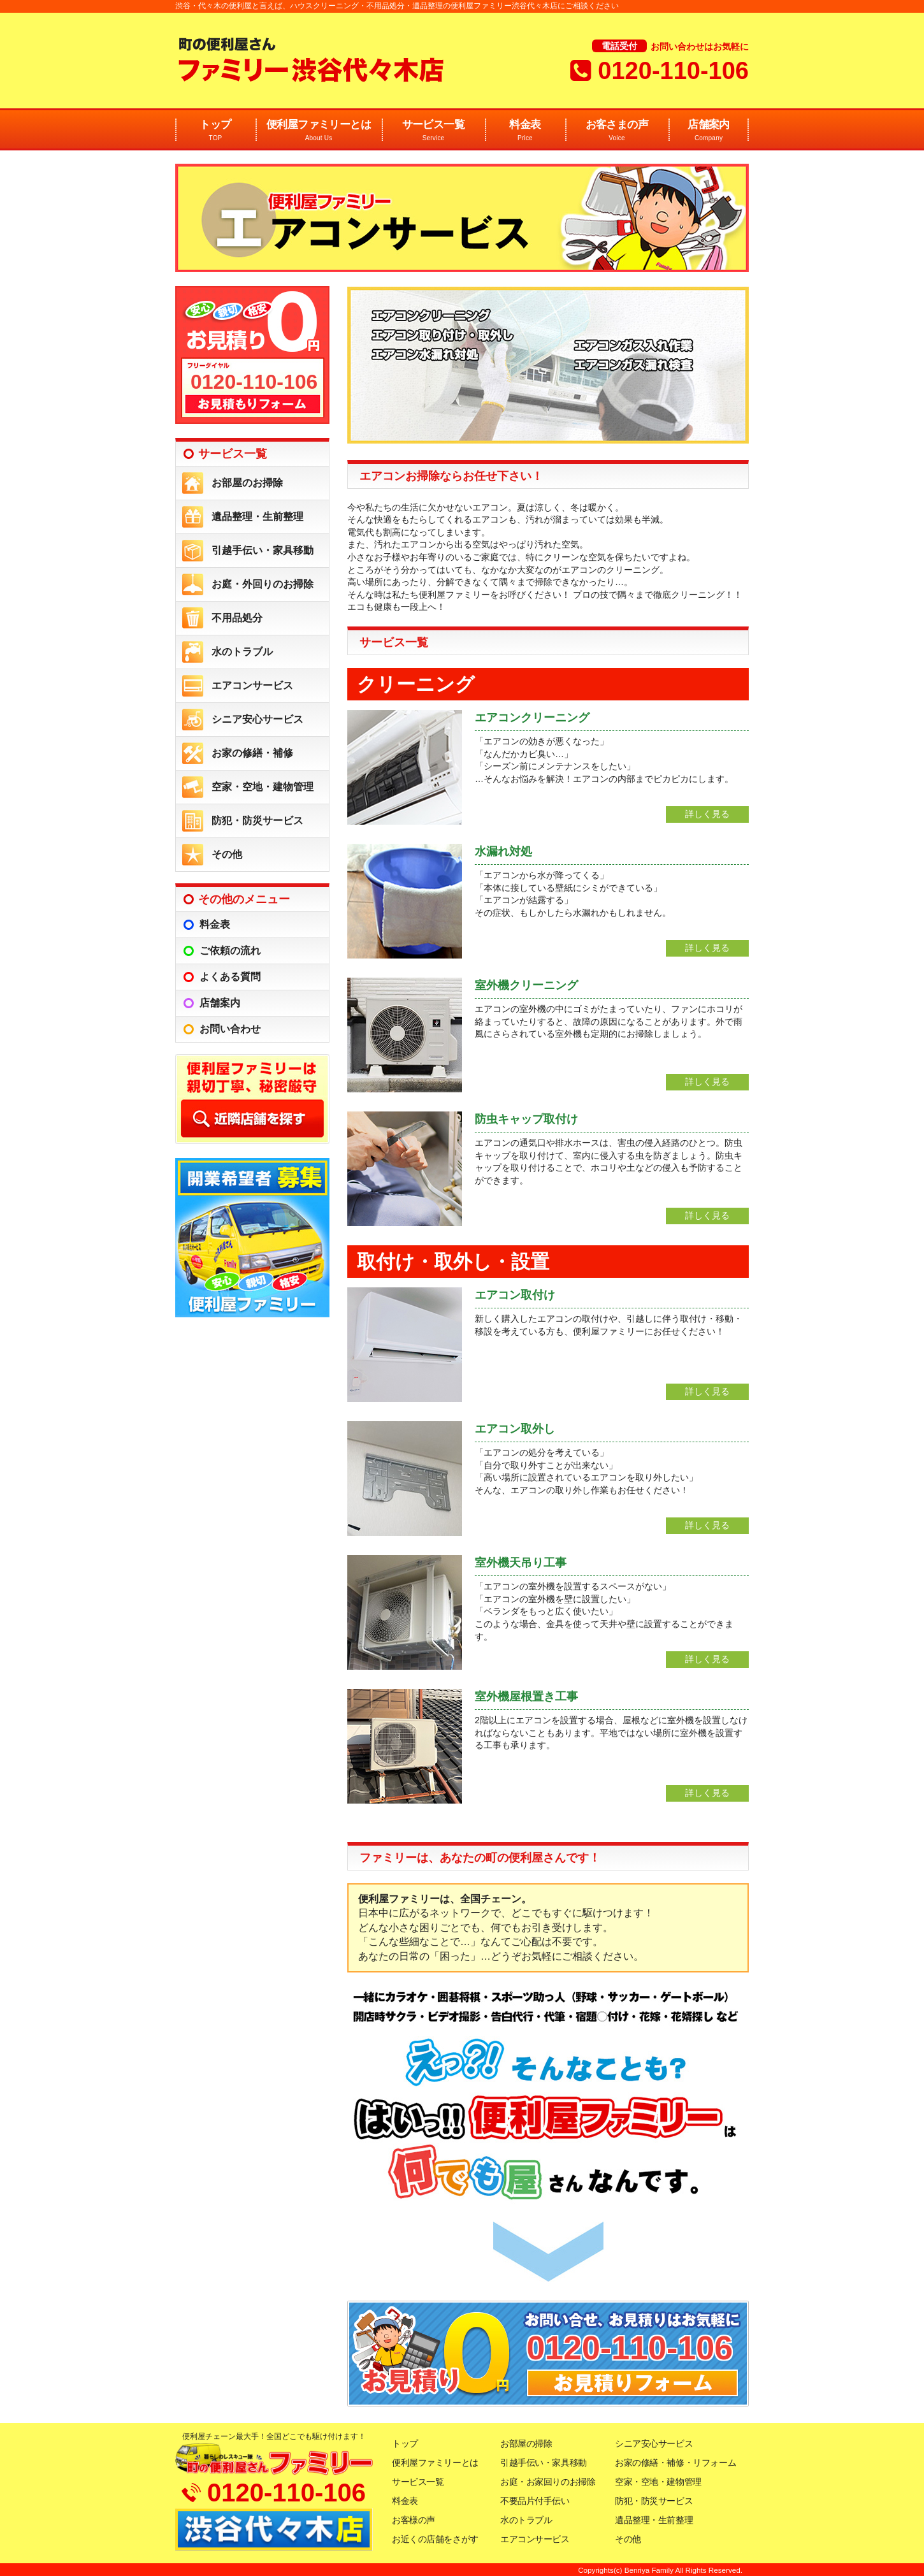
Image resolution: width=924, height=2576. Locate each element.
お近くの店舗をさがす (435, 2539)
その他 (227, 854)
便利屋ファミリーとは (319, 131)
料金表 (525, 131)
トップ (215, 131)
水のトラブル (242, 651)
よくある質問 (230, 976)
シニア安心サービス (257, 719)
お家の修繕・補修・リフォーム (675, 2462)
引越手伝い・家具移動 (263, 550)
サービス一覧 (433, 131)
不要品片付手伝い (535, 2501)
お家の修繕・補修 (252, 753)
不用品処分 (237, 617)
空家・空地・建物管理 (263, 786)
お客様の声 (413, 2520)
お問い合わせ (230, 1029)
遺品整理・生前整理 (257, 516)
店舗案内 (708, 131)
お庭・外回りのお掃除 (263, 584)
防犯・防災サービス (257, 820)
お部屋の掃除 (526, 2443)
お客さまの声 (616, 131)
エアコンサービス (252, 685)
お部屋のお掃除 (247, 482)
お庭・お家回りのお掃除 (547, 2482)
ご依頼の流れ (230, 950)
